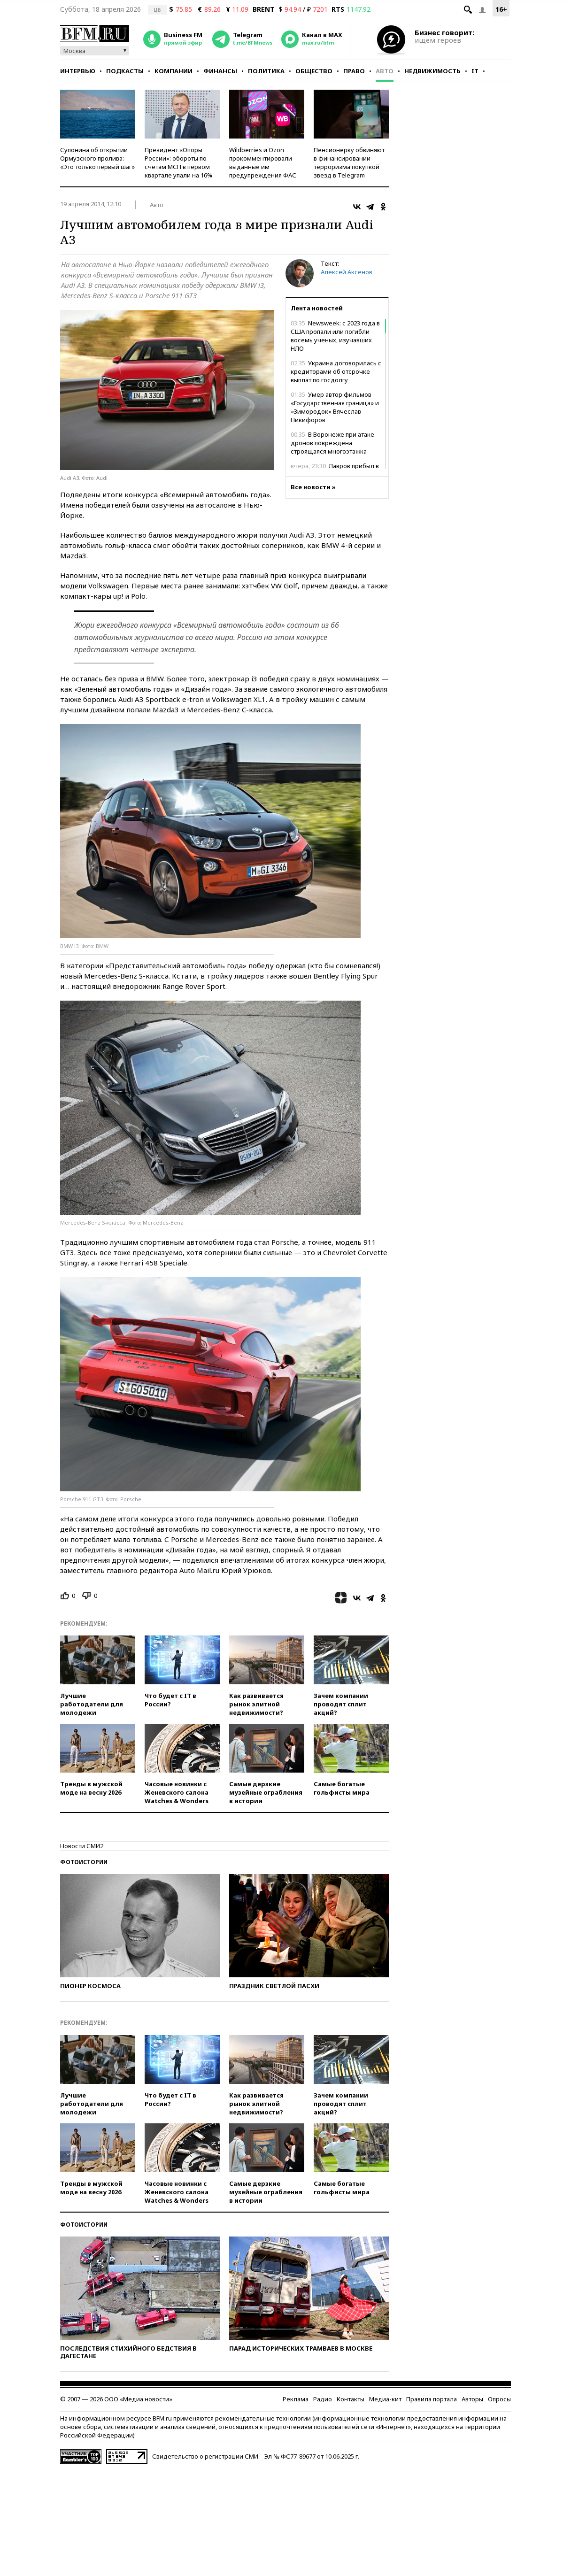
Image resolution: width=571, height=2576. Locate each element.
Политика (266, 71)
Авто (385, 71)
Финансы (220, 71)
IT (474, 71)
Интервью (77, 71)
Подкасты (125, 71)
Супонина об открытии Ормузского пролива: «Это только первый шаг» (97, 158)
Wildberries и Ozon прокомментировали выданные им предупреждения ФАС (262, 162)
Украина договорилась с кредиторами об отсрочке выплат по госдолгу (336, 371)
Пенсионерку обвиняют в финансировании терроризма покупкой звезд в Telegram (349, 162)
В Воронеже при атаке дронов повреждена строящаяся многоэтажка (332, 442)
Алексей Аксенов (346, 272)
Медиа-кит (385, 2399)
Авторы (472, 2399)
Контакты (350, 2399)
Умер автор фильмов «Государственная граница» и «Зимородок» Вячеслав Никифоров (335, 407)
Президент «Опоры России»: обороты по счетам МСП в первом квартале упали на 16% (178, 162)
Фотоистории (84, 1862)
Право (354, 71)
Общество (313, 71)
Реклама (296, 2399)
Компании (173, 71)
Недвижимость (432, 71)
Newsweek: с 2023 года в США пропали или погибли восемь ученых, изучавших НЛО (335, 336)
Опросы (499, 2399)
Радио (322, 2399)
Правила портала (431, 2399)
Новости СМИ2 (81, 1846)
